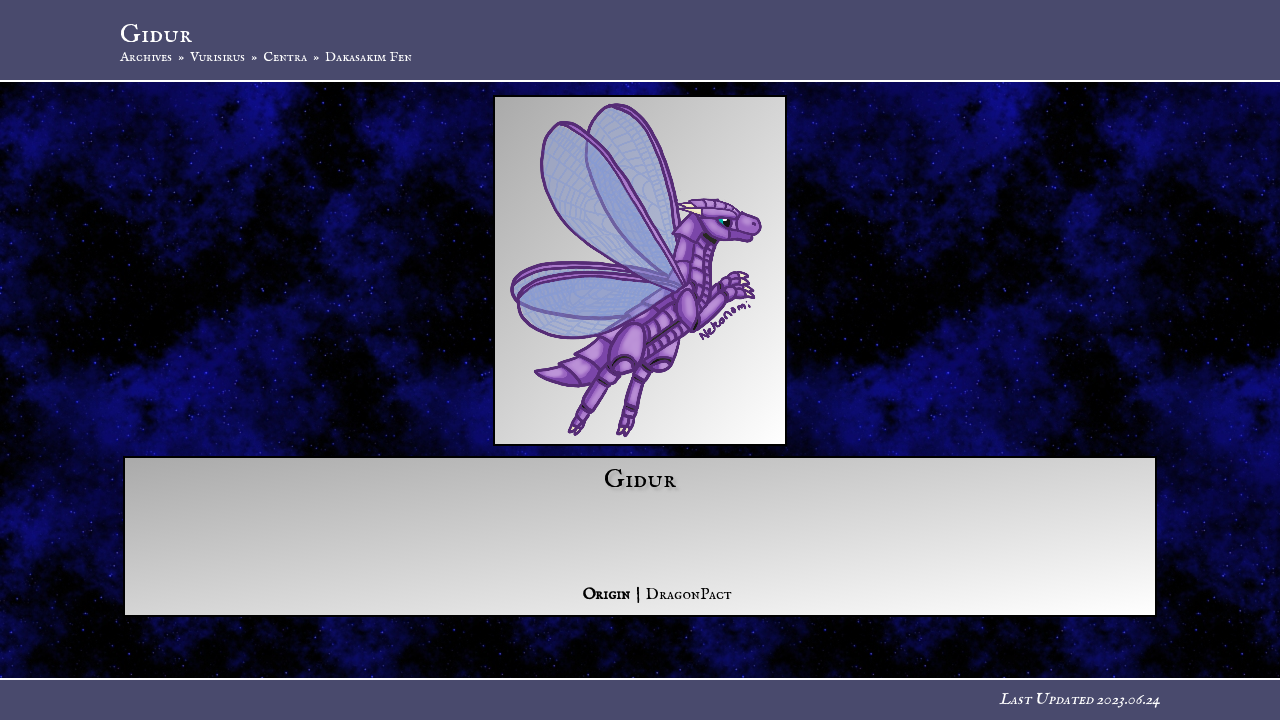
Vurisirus (217, 57)
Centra (285, 57)
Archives (146, 57)
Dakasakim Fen (368, 57)
